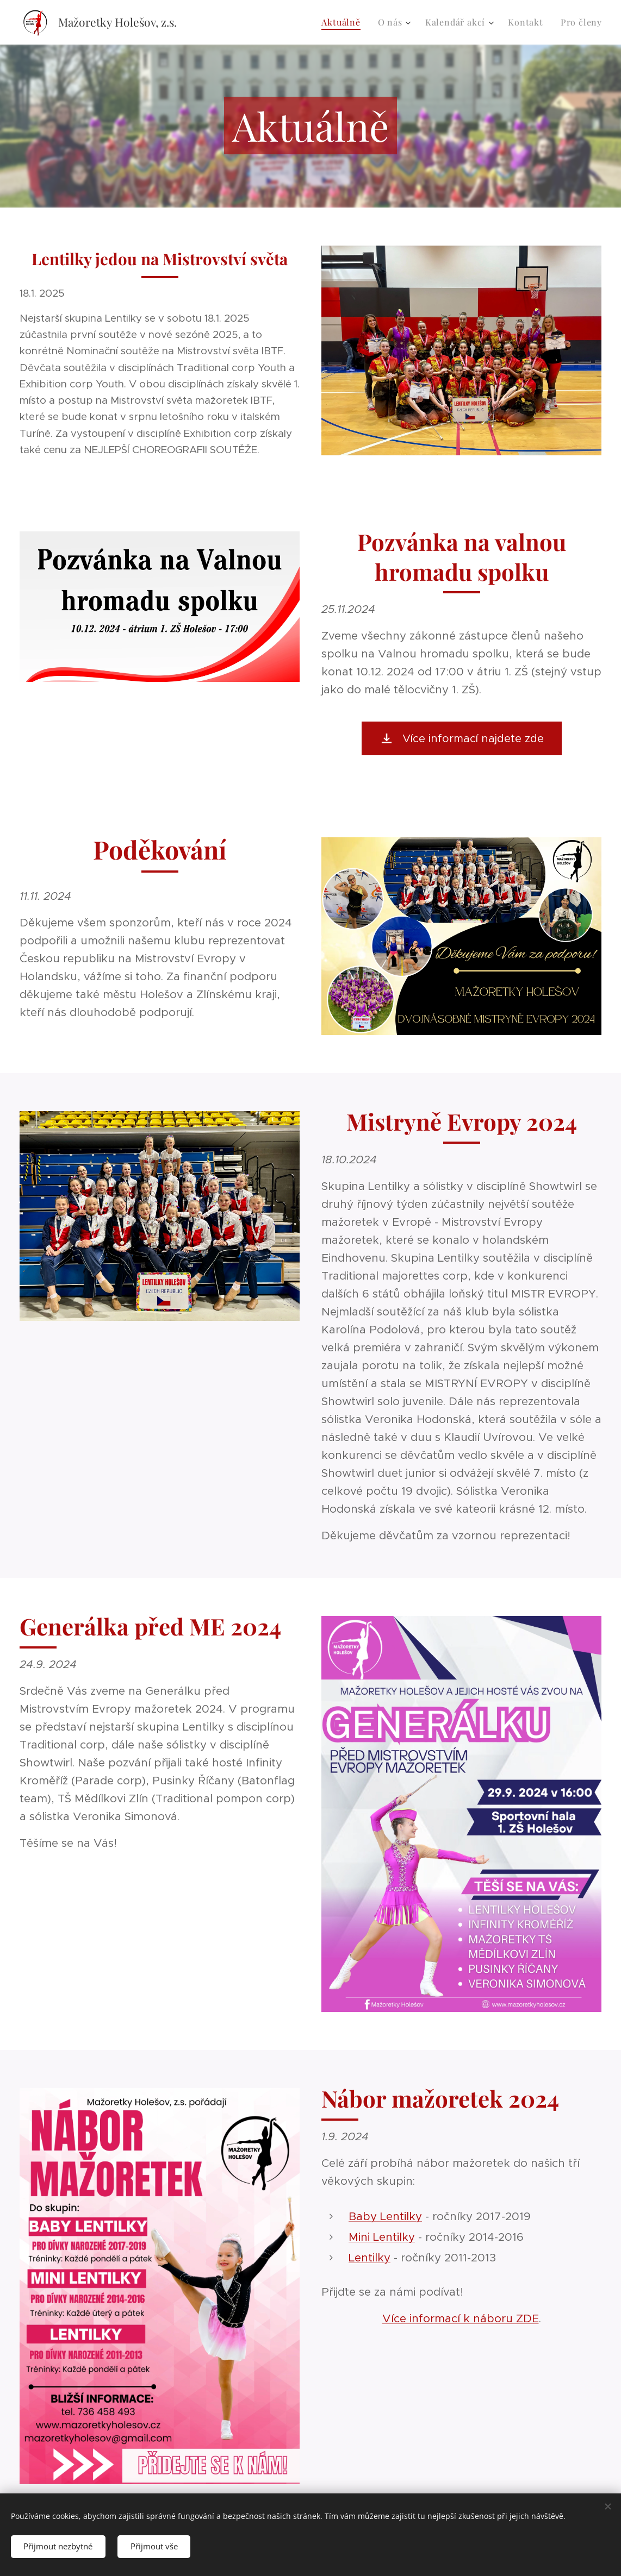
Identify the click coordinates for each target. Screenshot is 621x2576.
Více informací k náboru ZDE (460, 2318)
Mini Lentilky (382, 2237)
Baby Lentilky (385, 2216)
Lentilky (369, 2258)
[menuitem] (344, 22)
